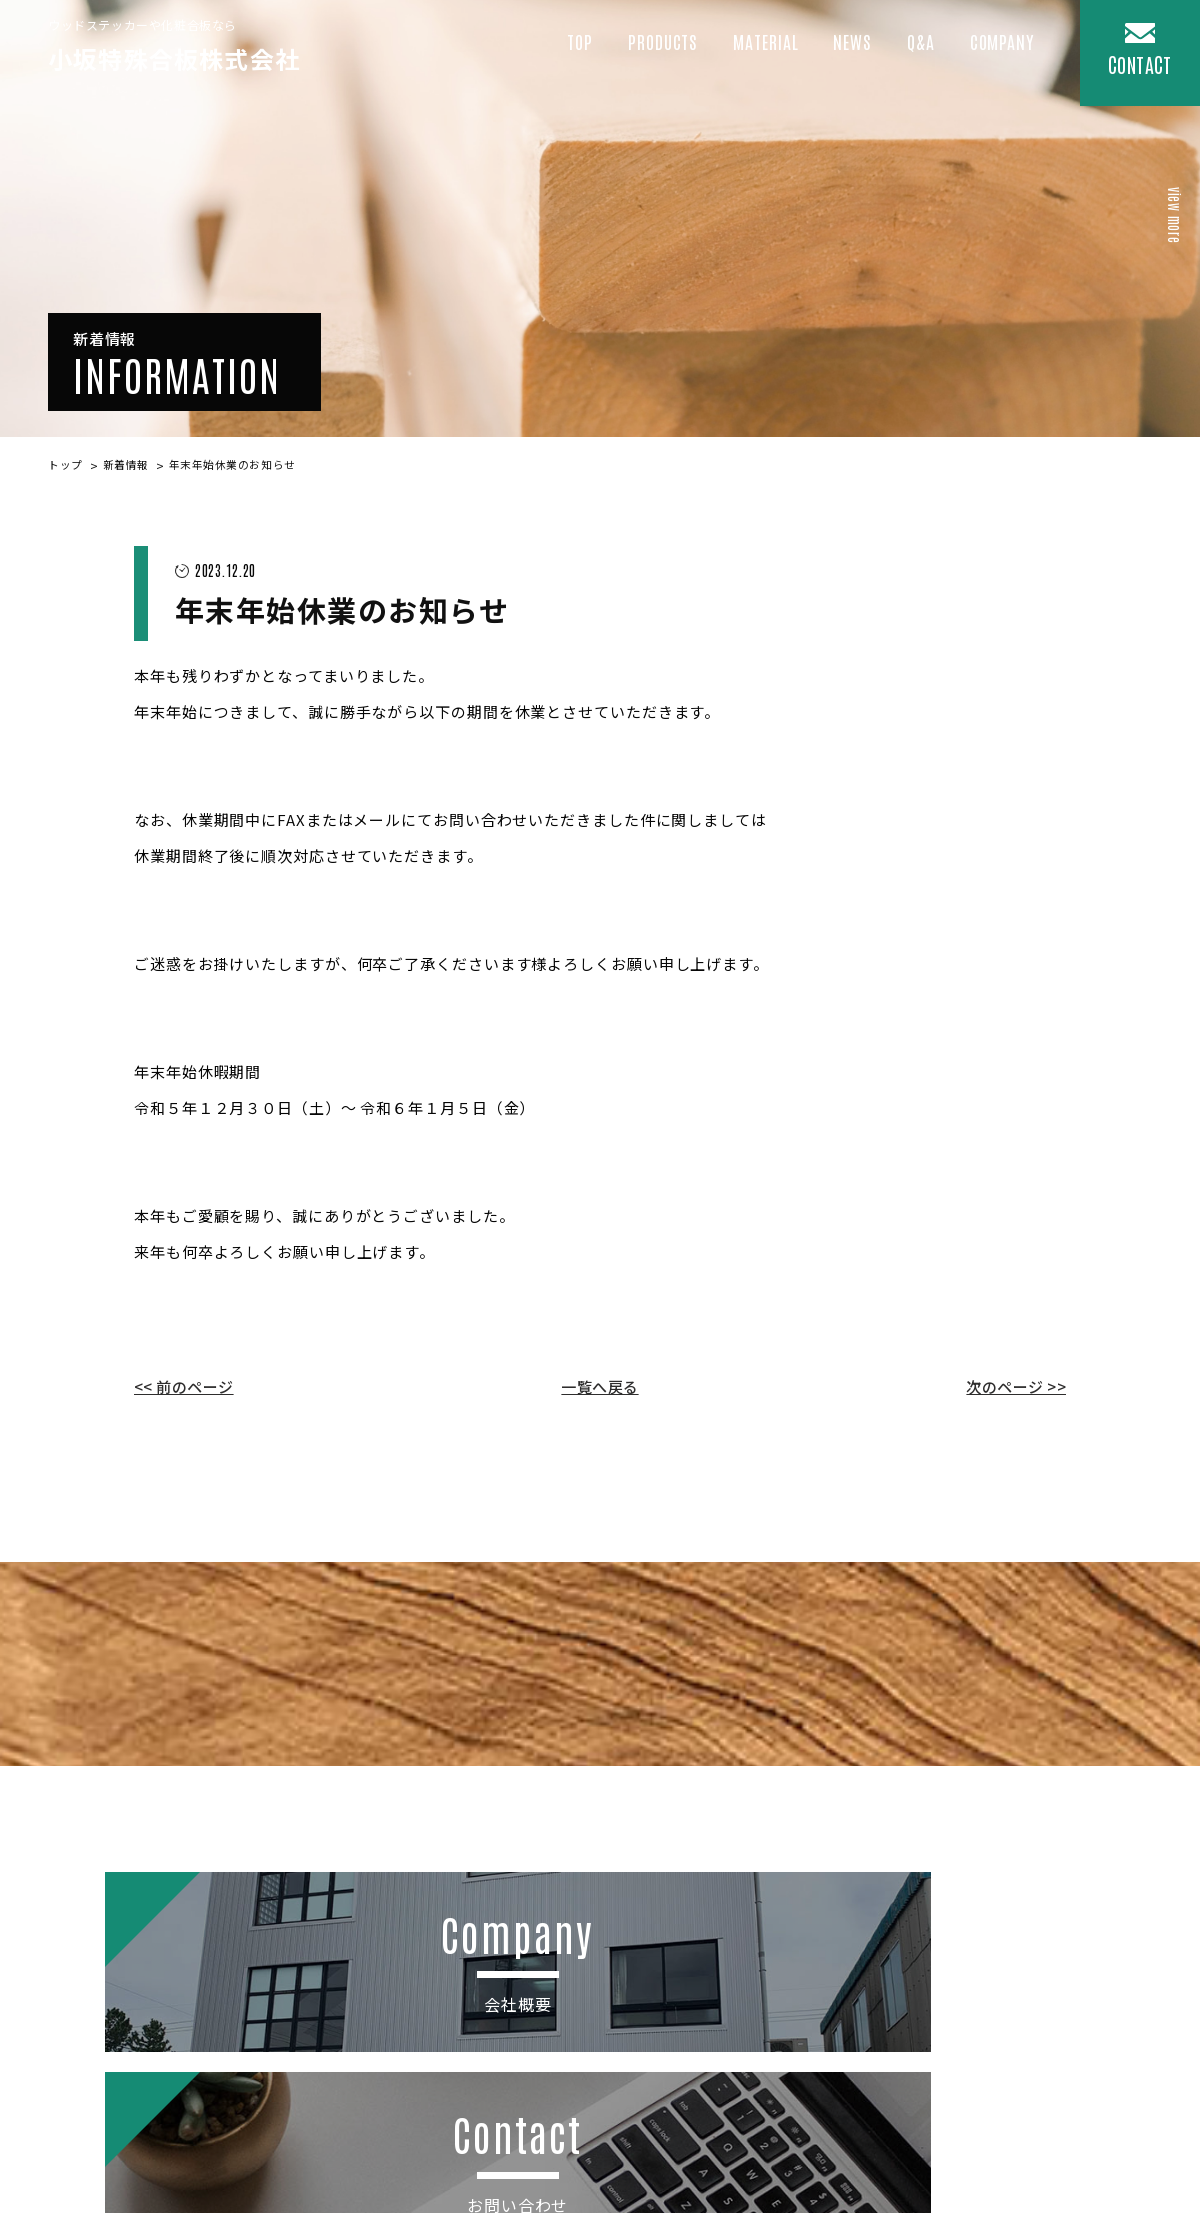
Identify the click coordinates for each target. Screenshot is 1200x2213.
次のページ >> (1016, 1388)
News (841, 55)
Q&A (912, 55)
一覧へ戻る (599, 1388)
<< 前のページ (184, 1388)
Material (748, 55)
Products (637, 55)
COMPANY (998, 55)
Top (548, 55)
